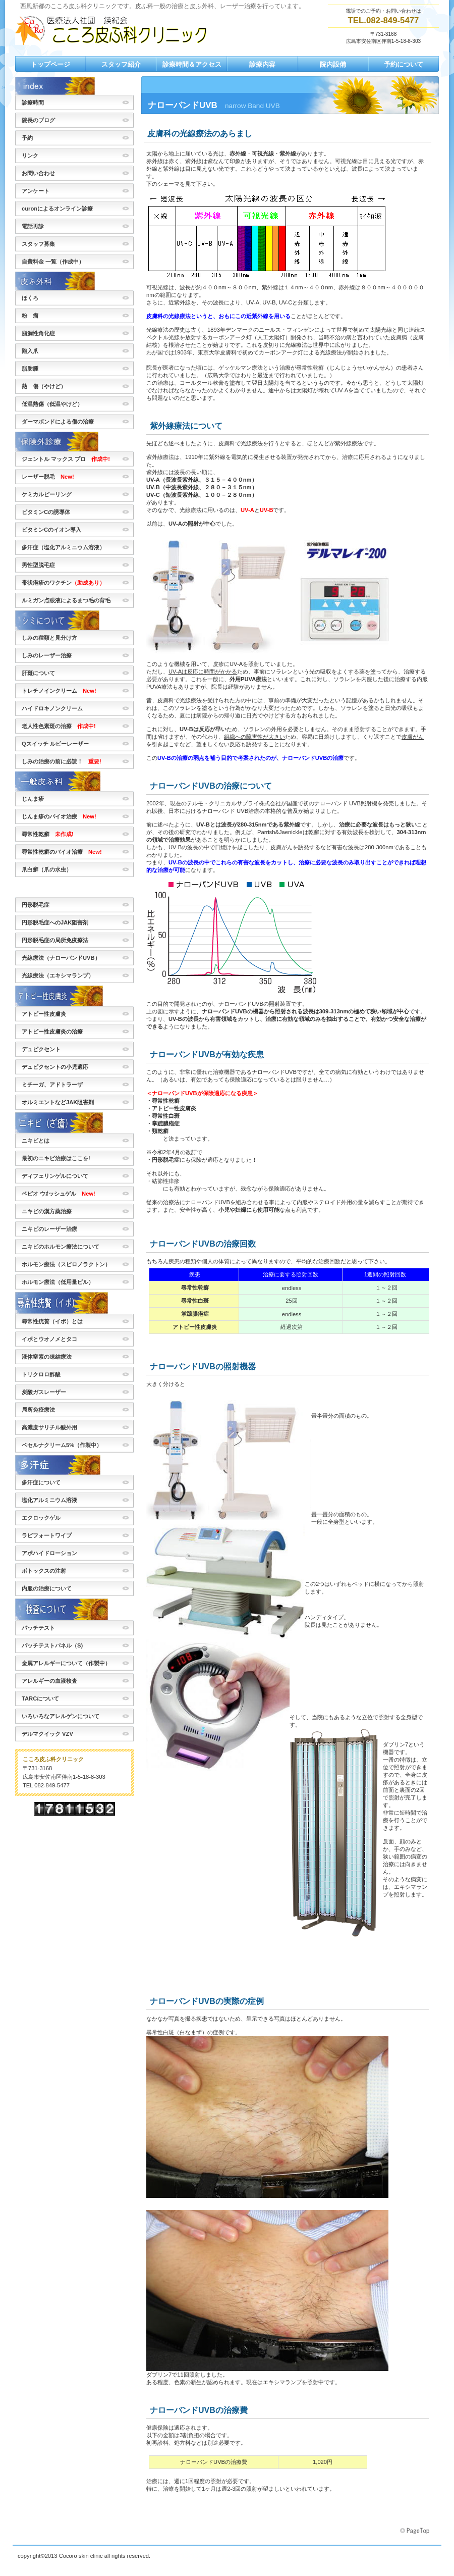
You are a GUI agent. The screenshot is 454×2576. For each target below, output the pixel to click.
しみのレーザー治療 (47, 655)
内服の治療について (47, 1588)
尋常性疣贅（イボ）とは (52, 1321)
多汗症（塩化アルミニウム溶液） (63, 547)
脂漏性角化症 (38, 333)
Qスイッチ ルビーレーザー (55, 744)
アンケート (35, 191)
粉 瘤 (30, 316)
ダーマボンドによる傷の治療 (58, 422)
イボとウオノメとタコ (49, 1339)
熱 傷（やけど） (44, 386)
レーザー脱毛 (48, 477)
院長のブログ (38, 120)
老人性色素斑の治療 (59, 726)
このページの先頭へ (415, 2531)
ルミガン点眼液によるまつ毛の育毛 (66, 600)
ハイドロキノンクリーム (52, 708)
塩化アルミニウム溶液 (49, 1500)
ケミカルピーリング (47, 494)
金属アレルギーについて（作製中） (66, 1663)
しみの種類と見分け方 (49, 638)
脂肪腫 (30, 369)
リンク (30, 155)
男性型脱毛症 (44, 565)
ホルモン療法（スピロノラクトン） (66, 1264)
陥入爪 (30, 351)
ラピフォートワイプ (47, 1535)
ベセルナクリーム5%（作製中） (62, 1445)
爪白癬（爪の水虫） (49, 869)
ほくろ (30, 298)
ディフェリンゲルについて (55, 1176)
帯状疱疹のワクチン (66, 583)
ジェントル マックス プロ (66, 459)
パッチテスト (38, 1628)
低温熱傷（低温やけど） (52, 404)
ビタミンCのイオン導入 (51, 530)
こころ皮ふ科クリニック (116, 30)
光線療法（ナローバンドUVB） (61, 958)
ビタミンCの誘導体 (46, 512)
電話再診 (33, 226)
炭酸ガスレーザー (44, 1392)
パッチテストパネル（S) (52, 1645)
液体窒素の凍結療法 (47, 1357)
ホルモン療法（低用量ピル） (58, 1282)
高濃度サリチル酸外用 (52, 1427)
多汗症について (41, 1482)
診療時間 (33, 102)
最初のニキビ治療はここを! (56, 1158)
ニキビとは (35, 1141)
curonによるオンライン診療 (57, 208)
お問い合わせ (38, 173)
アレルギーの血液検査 (49, 1681)
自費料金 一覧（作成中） (53, 262)
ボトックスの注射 (44, 1571)
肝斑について (38, 673)
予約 (30, 138)
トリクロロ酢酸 (41, 1374)
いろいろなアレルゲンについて (60, 1716)
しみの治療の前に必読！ (61, 761)
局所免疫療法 (38, 1410)
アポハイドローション (52, 1553)
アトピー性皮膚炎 (44, 1014)
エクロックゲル (41, 1518)
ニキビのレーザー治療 (49, 1229)
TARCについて (40, 1698)
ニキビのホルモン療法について (60, 1247)
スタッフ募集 (41, 244)
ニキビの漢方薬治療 (47, 1211)
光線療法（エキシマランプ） (58, 975)
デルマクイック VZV (50, 1734)
